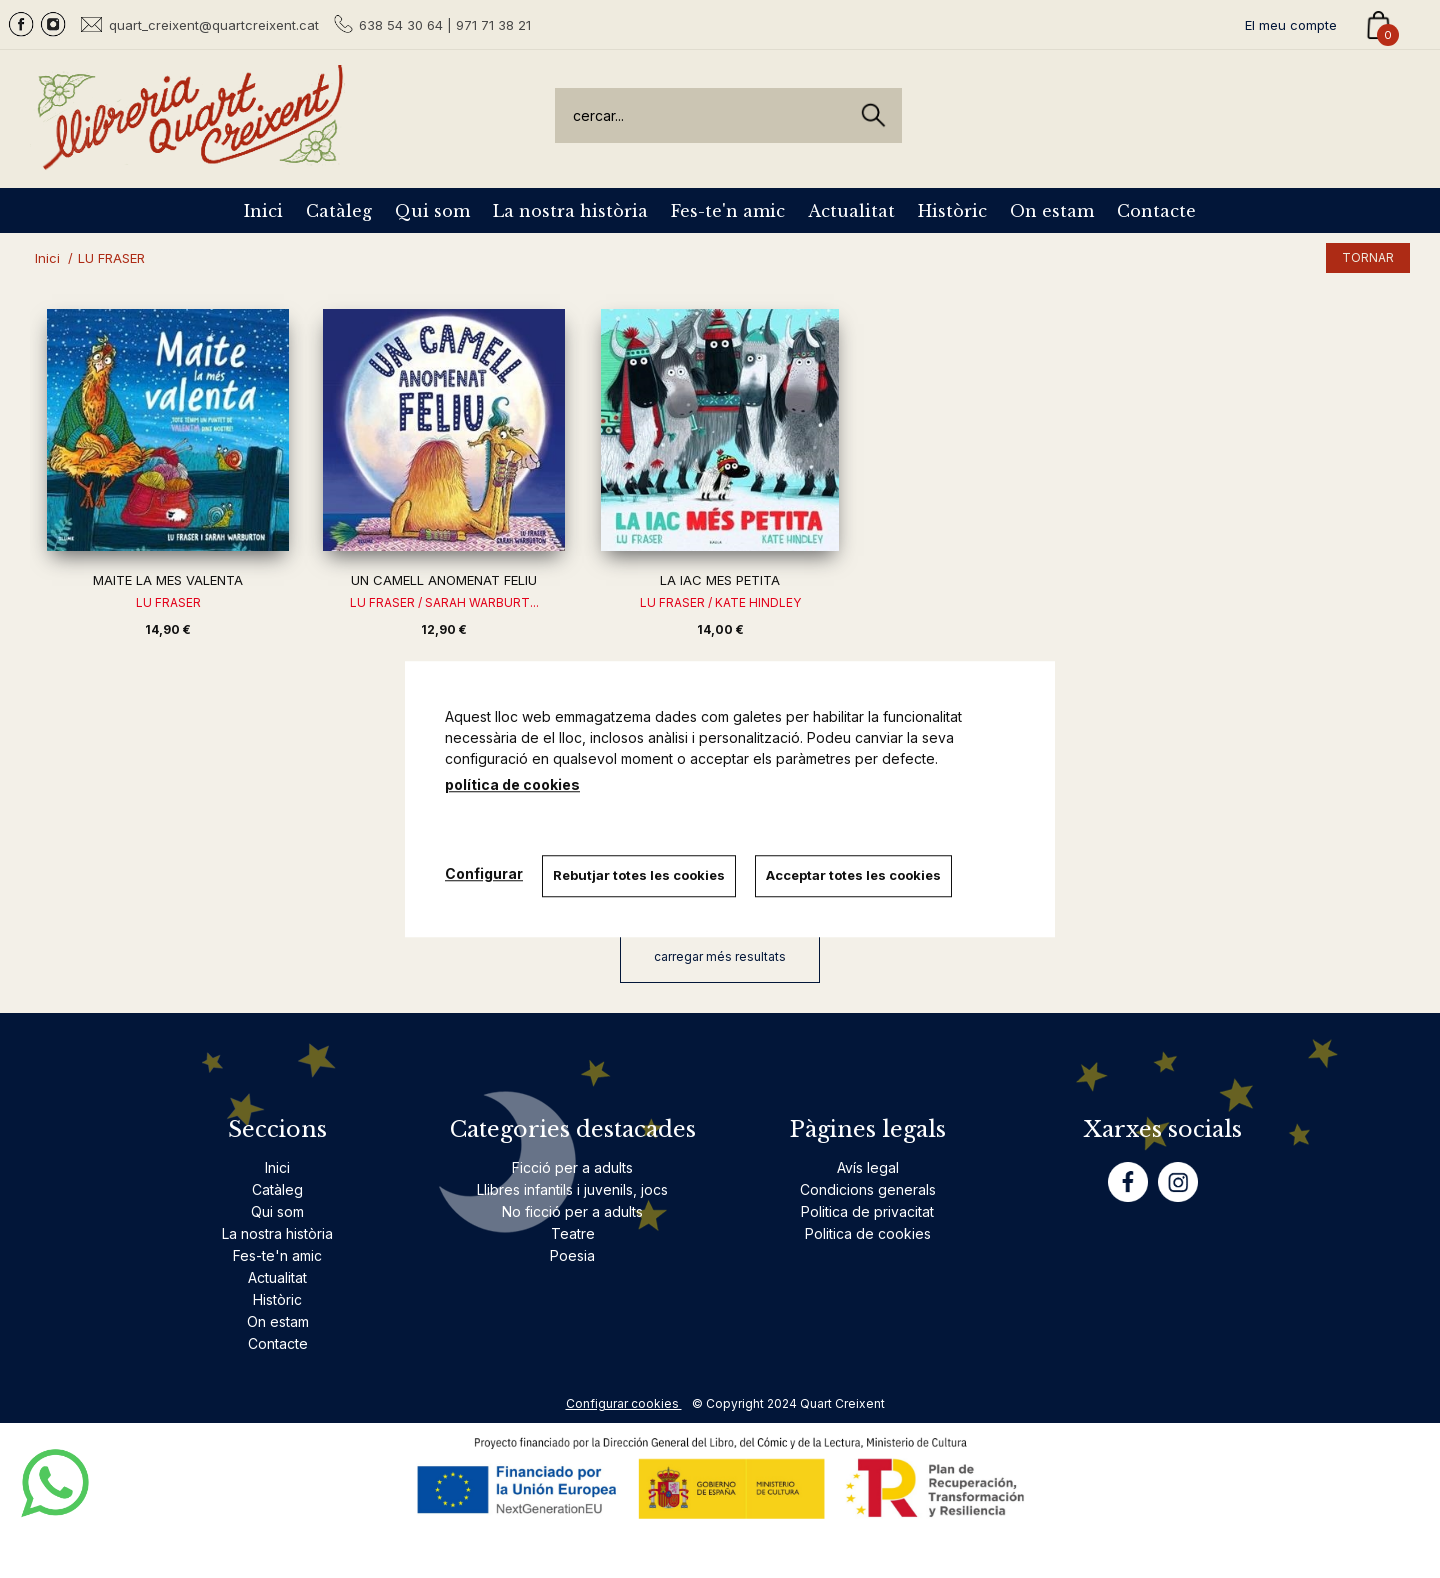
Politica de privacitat (867, 1211)
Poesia (572, 1255)
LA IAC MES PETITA (720, 580)
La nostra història (570, 211)
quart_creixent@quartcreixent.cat (214, 24)
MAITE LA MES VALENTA (168, 580)
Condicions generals (868, 1189)
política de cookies (512, 784)
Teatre (573, 1233)
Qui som (432, 211)
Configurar (484, 873)
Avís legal (868, 1167)
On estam (1052, 211)
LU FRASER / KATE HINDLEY (720, 602)
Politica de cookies (868, 1233)
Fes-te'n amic (728, 211)
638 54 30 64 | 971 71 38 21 (445, 25)
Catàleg (339, 211)
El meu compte (1291, 25)
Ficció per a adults (572, 1167)
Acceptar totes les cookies (855, 875)
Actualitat (851, 211)
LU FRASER (168, 602)
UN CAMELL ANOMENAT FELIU (444, 580)
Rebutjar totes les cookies (640, 875)
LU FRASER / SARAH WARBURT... (444, 602)
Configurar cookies (624, 1403)
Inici (263, 211)
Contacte (1156, 211)
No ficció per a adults (572, 1211)
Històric (952, 211)
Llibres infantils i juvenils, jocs (572, 1189)
